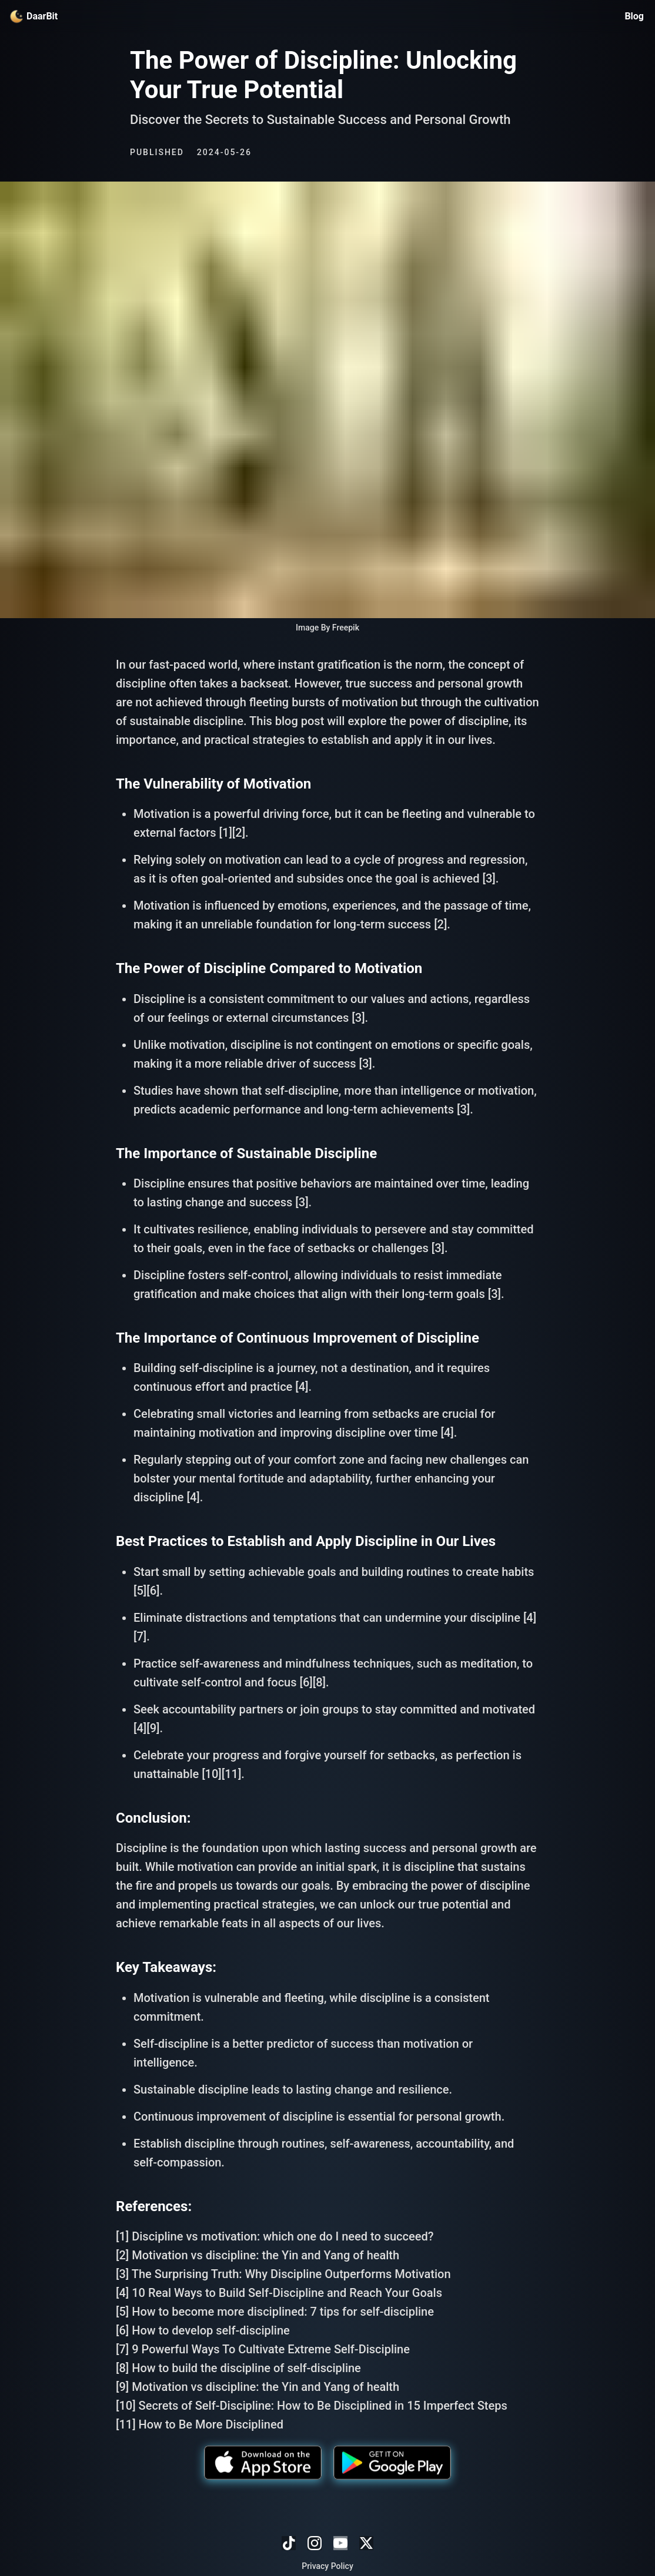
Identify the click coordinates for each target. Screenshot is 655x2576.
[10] (212, 1774)
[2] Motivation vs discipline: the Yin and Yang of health (257, 2255)
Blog (634, 16)
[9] (152, 1728)
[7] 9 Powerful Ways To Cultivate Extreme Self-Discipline (263, 2349)
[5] (139, 1591)
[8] (319, 1682)
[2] (238, 833)
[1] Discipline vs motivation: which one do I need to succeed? (274, 2236)
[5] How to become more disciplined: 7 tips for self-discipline (275, 2312)
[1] (225, 833)
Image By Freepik (327, 627)
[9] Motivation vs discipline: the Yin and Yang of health (257, 2387)
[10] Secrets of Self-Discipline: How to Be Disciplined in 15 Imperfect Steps (311, 2406)
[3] (489, 878)
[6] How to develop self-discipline (203, 2330)
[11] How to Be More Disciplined (199, 2424)
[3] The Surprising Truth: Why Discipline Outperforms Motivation (283, 2274)
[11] (232, 1774)
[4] (301, 1387)
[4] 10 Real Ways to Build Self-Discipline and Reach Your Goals (279, 2293)
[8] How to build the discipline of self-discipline (238, 2368)
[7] (139, 1636)
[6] (152, 1591)
